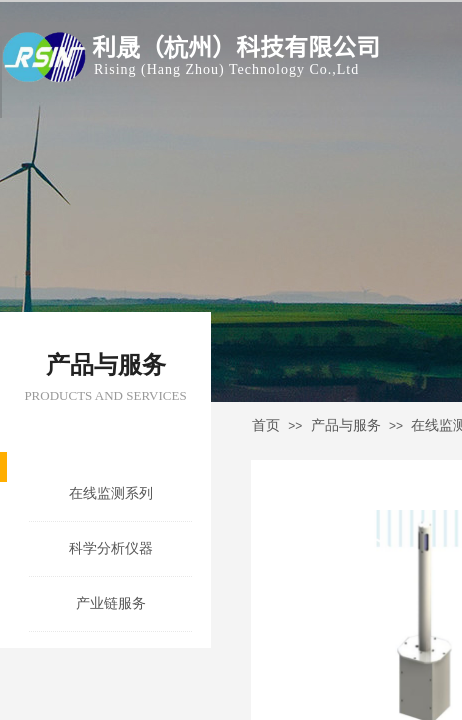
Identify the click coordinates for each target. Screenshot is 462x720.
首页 (266, 425)
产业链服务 (111, 603)
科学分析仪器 (111, 548)
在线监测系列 (111, 493)
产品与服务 (346, 425)
